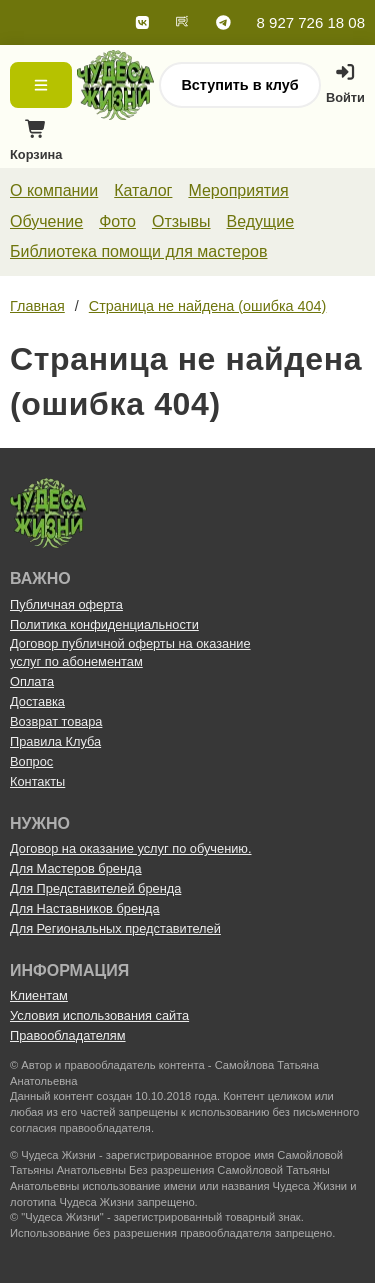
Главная (37, 306)
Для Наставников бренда (85, 908)
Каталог (143, 190)
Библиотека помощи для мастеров (138, 251)
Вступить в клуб (239, 85)
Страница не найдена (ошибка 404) (208, 306)
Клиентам (39, 995)
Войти (345, 84)
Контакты (37, 781)
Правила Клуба (55, 741)
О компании (54, 190)
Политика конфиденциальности (104, 624)
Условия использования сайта (99, 1015)
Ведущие (261, 221)
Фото (117, 221)
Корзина (36, 145)
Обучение (46, 221)
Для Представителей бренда (95, 888)
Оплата (32, 681)
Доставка (37, 701)
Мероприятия (238, 190)
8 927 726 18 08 (311, 22)
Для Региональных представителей (115, 928)
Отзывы (181, 221)
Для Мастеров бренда (76, 868)
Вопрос (31, 761)
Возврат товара (56, 721)
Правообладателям (68, 1035)
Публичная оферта (66, 604)
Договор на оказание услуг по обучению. (131, 848)
